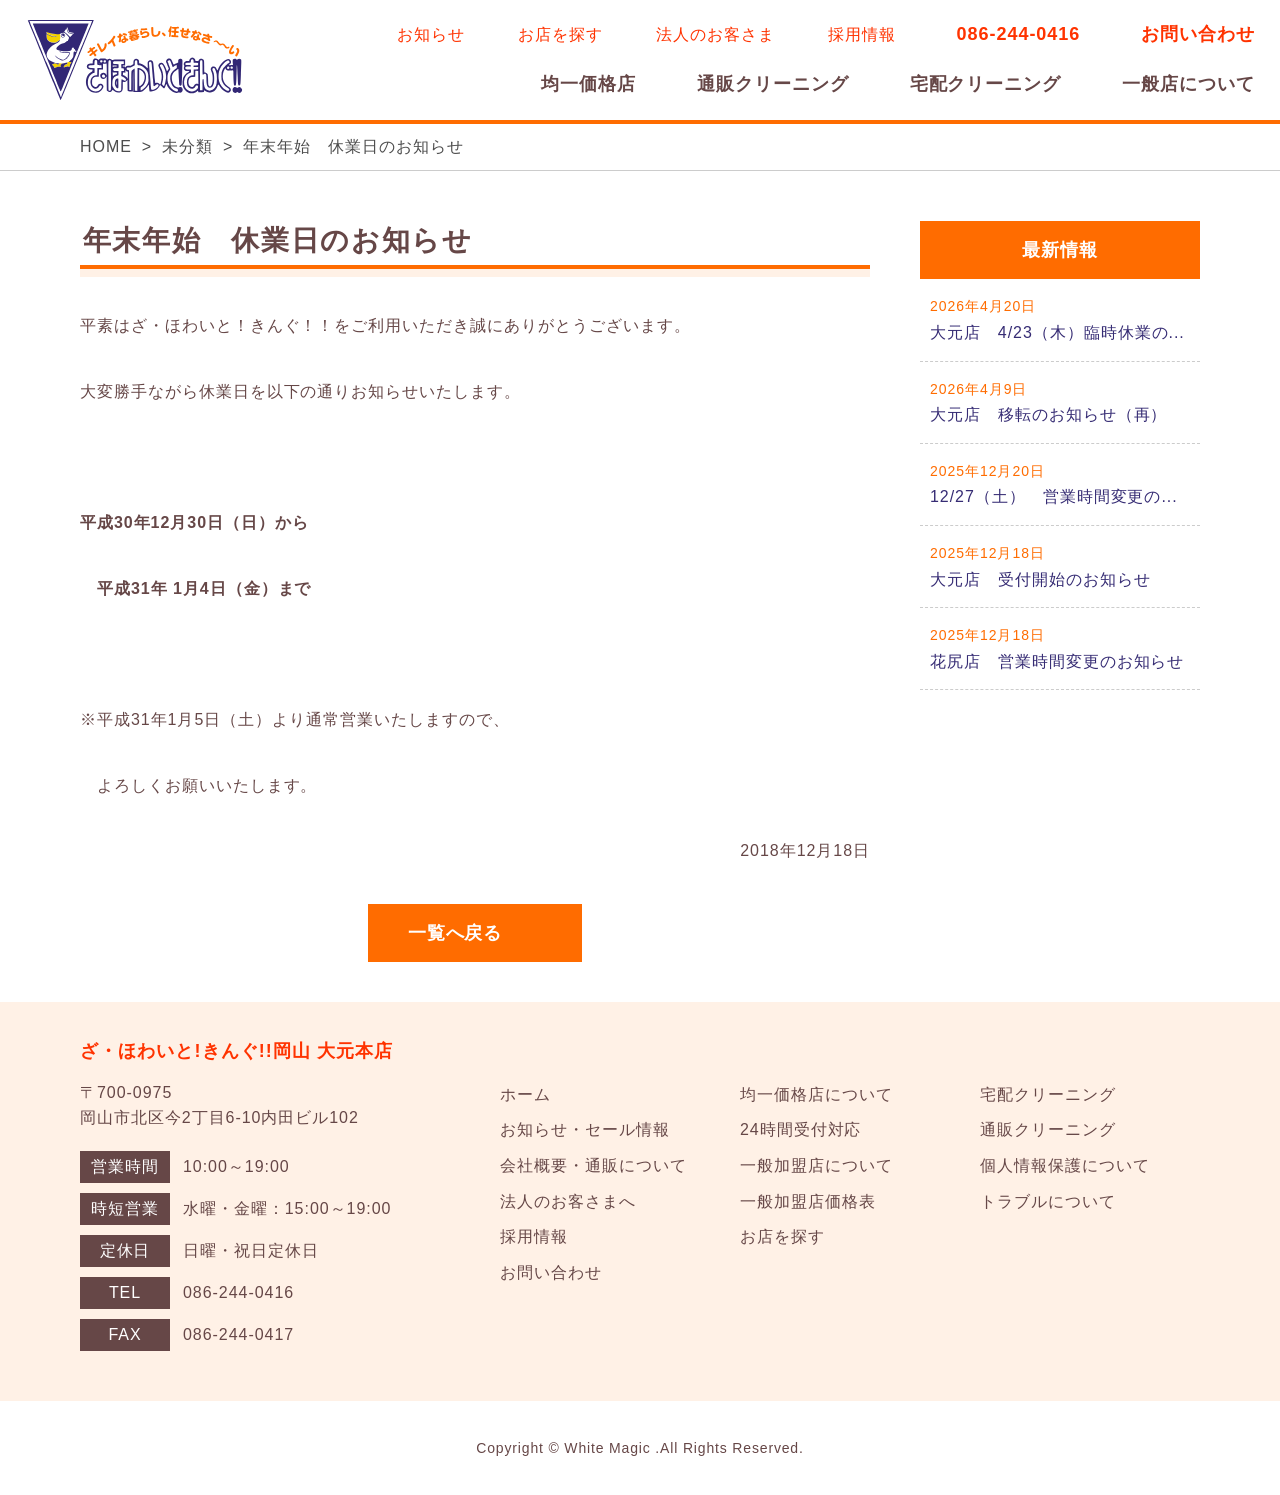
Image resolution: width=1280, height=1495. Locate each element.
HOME (106, 146)
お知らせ (431, 34)
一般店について (1188, 84)
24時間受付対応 (800, 1129)
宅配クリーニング (986, 84)
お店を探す (560, 34)
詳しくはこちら (1060, 319)
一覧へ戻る (455, 933)
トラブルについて (1048, 1201)
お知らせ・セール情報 (585, 1129)
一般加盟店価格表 (808, 1201)
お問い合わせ (1198, 34)
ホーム (525, 1094)
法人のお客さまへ (568, 1201)
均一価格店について (816, 1094)
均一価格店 (588, 84)
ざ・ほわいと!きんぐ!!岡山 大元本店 (237, 1051)
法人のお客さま (715, 34)
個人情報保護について (1065, 1165)
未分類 (187, 146)
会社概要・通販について (593, 1165)
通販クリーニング (773, 84)
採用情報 (862, 34)
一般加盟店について (816, 1165)
